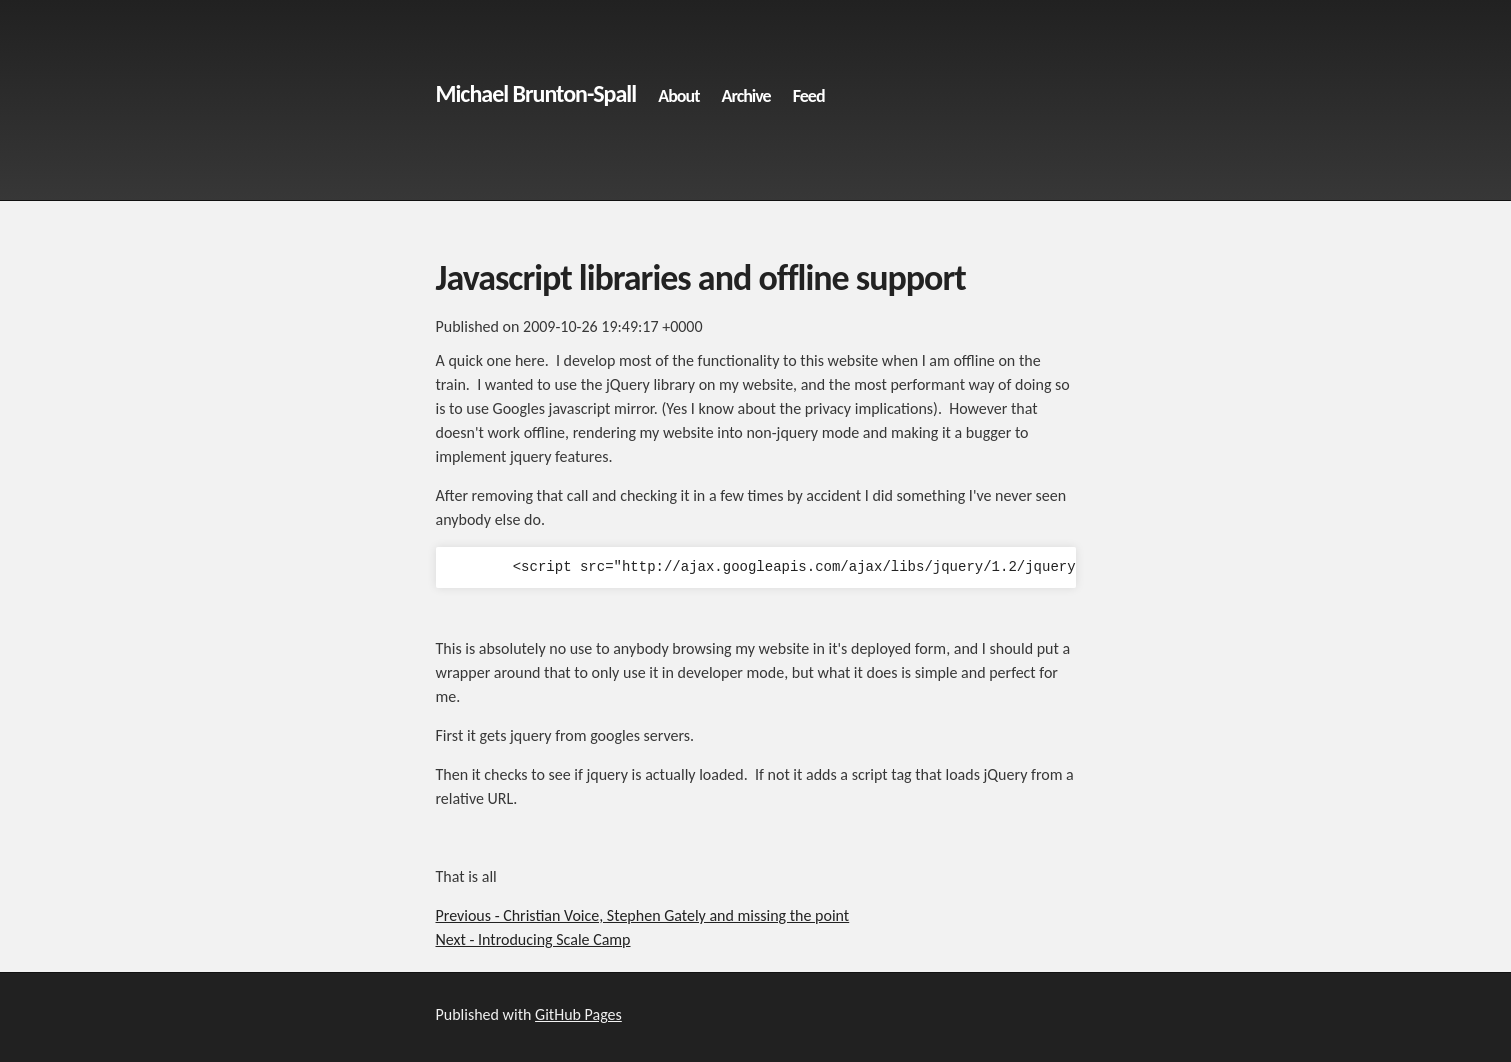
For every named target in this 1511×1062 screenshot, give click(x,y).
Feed (809, 96)
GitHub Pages (578, 1014)
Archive (746, 96)
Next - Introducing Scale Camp (533, 939)
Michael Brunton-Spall (536, 93)
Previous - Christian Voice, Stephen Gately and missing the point (643, 915)
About (678, 96)
